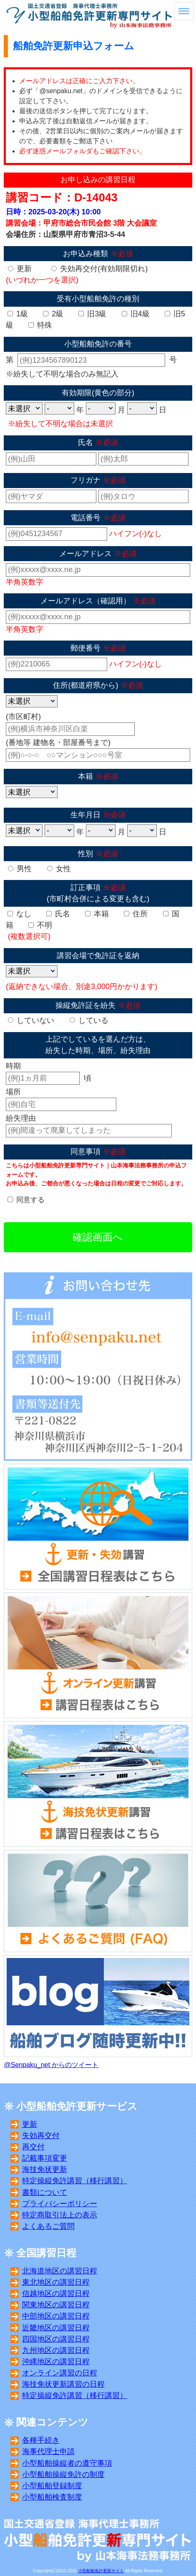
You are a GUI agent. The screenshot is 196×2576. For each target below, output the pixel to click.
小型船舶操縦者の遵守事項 (67, 2463)
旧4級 (136, 314)
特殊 (40, 325)
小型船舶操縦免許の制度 (63, 2474)
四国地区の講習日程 (56, 2339)
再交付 (33, 2147)
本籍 (97, 914)
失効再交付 (41, 2135)
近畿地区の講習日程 (56, 2328)
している (89, 1020)
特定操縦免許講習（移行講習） (74, 2181)
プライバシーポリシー (59, 2204)
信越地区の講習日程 (56, 2293)
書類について (44, 2192)
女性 (59, 869)
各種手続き (41, 2440)
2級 (53, 314)
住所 (136, 914)
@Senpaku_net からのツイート (51, 2064)
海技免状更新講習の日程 (63, 2384)
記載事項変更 (44, 2158)
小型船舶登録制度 (52, 2486)
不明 (40, 925)
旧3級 (92, 314)
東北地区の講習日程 (56, 2282)
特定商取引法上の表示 (59, 2215)
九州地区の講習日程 (56, 2350)
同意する (30, 1200)
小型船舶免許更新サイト (101, 2570)
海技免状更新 (44, 2169)
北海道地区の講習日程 (59, 2271)
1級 (18, 314)
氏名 (58, 914)
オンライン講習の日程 (59, 2373)
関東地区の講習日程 (56, 2305)
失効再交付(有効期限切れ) (99, 268)
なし (19, 914)
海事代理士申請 (48, 2451)
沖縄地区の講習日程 (56, 2361)
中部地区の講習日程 (56, 2316)
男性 (20, 869)
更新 (20, 268)
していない (31, 1020)
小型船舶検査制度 (52, 2497)
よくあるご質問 (48, 2226)
